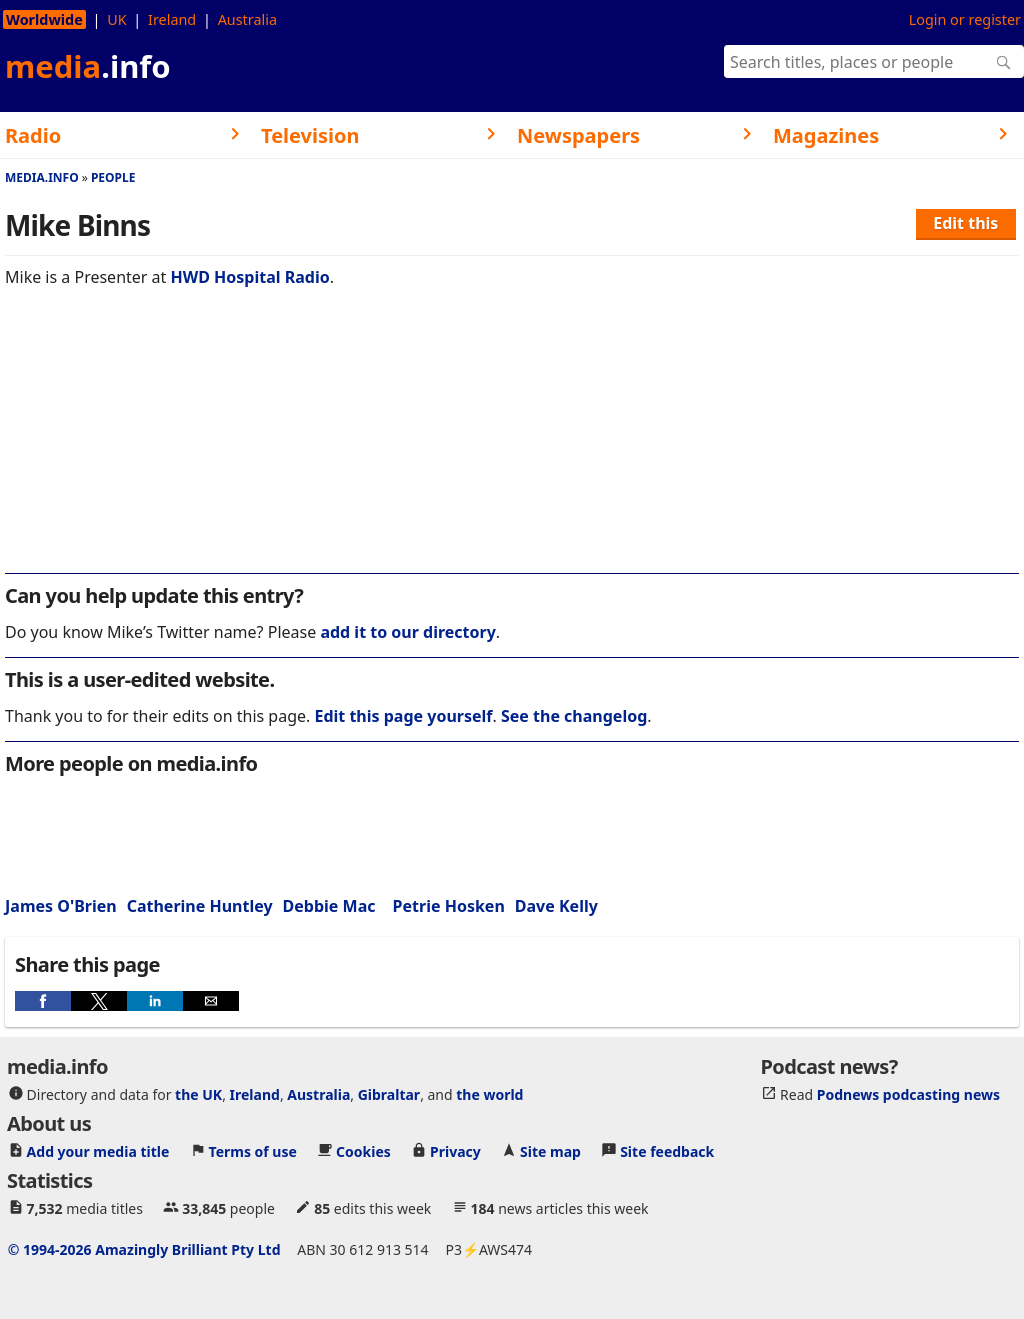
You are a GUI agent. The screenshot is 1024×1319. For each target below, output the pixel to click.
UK (116, 19)
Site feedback (667, 1151)
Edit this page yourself (403, 716)
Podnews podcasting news (908, 1094)
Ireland (172, 19)
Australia (247, 19)
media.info (42, 177)
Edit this (965, 223)
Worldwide (44, 19)
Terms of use (253, 1151)
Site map (550, 1151)
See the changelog (574, 716)
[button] (43, 1001)
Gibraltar (389, 1094)
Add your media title (98, 1151)
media (88, 66)
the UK (198, 1094)
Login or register (965, 19)
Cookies (363, 1151)
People (113, 177)
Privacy (455, 1151)
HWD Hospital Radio (250, 277)
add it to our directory (407, 632)
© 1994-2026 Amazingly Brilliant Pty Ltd (144, 1249)
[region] (512, 444)
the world (489, 1094)
